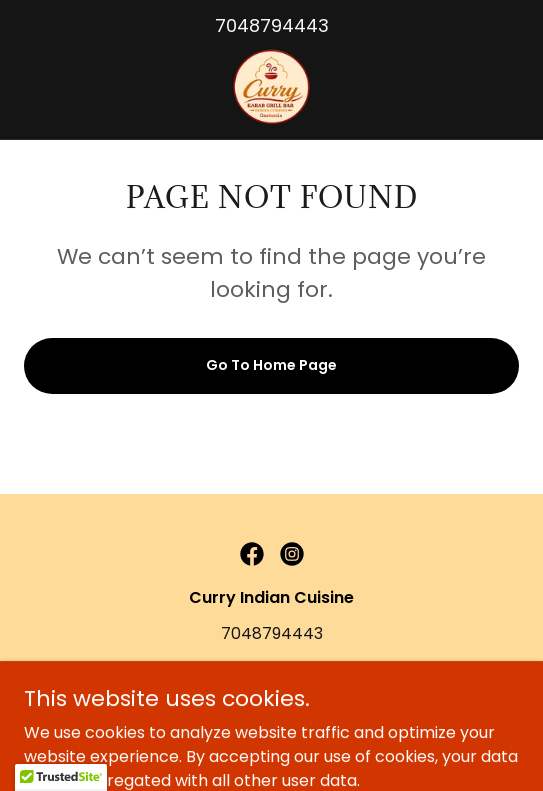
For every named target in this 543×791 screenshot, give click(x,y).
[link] (272, 87)
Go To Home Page (271, 365)
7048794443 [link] (272, 25)
